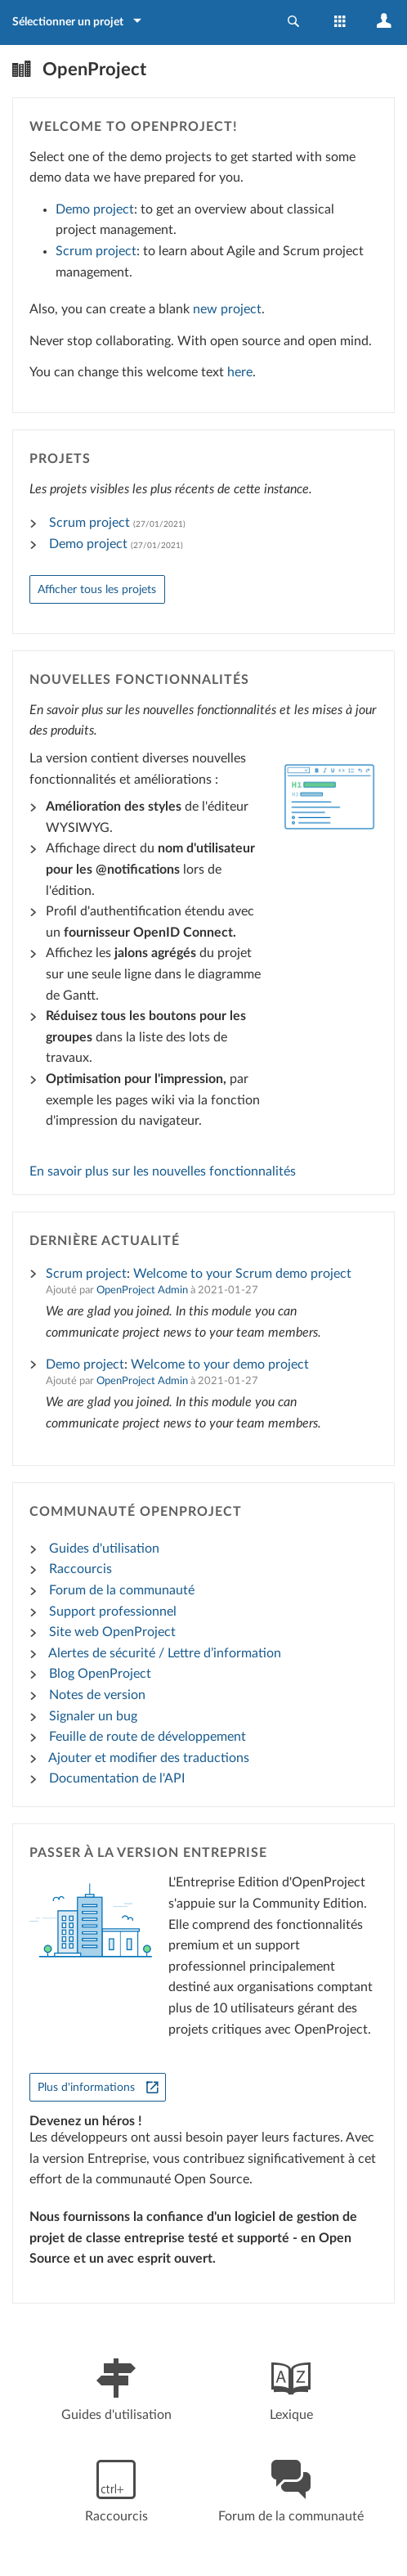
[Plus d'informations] (97, 2087)
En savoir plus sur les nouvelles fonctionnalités (162, 1171)
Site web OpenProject (112, 1632)
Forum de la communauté (122, 1590)
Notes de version (97, 1695)
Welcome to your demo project (220, 1364)
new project (227, 309)
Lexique (291, 2387)
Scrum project (96, 251)
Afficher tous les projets (97, 589)
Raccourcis (80, 1569)
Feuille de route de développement (147, 1736)
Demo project (95, 209)
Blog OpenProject (100, 1673)
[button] (292, 22)
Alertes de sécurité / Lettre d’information (164, 1653)
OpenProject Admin (142, 1290)
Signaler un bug (93, 1716)
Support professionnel (113, 1611)
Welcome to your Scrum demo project (242, 1273)
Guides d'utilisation (104, 1548)
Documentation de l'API (117, 1778)
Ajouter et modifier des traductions (148, 1758)
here (240, 372)
